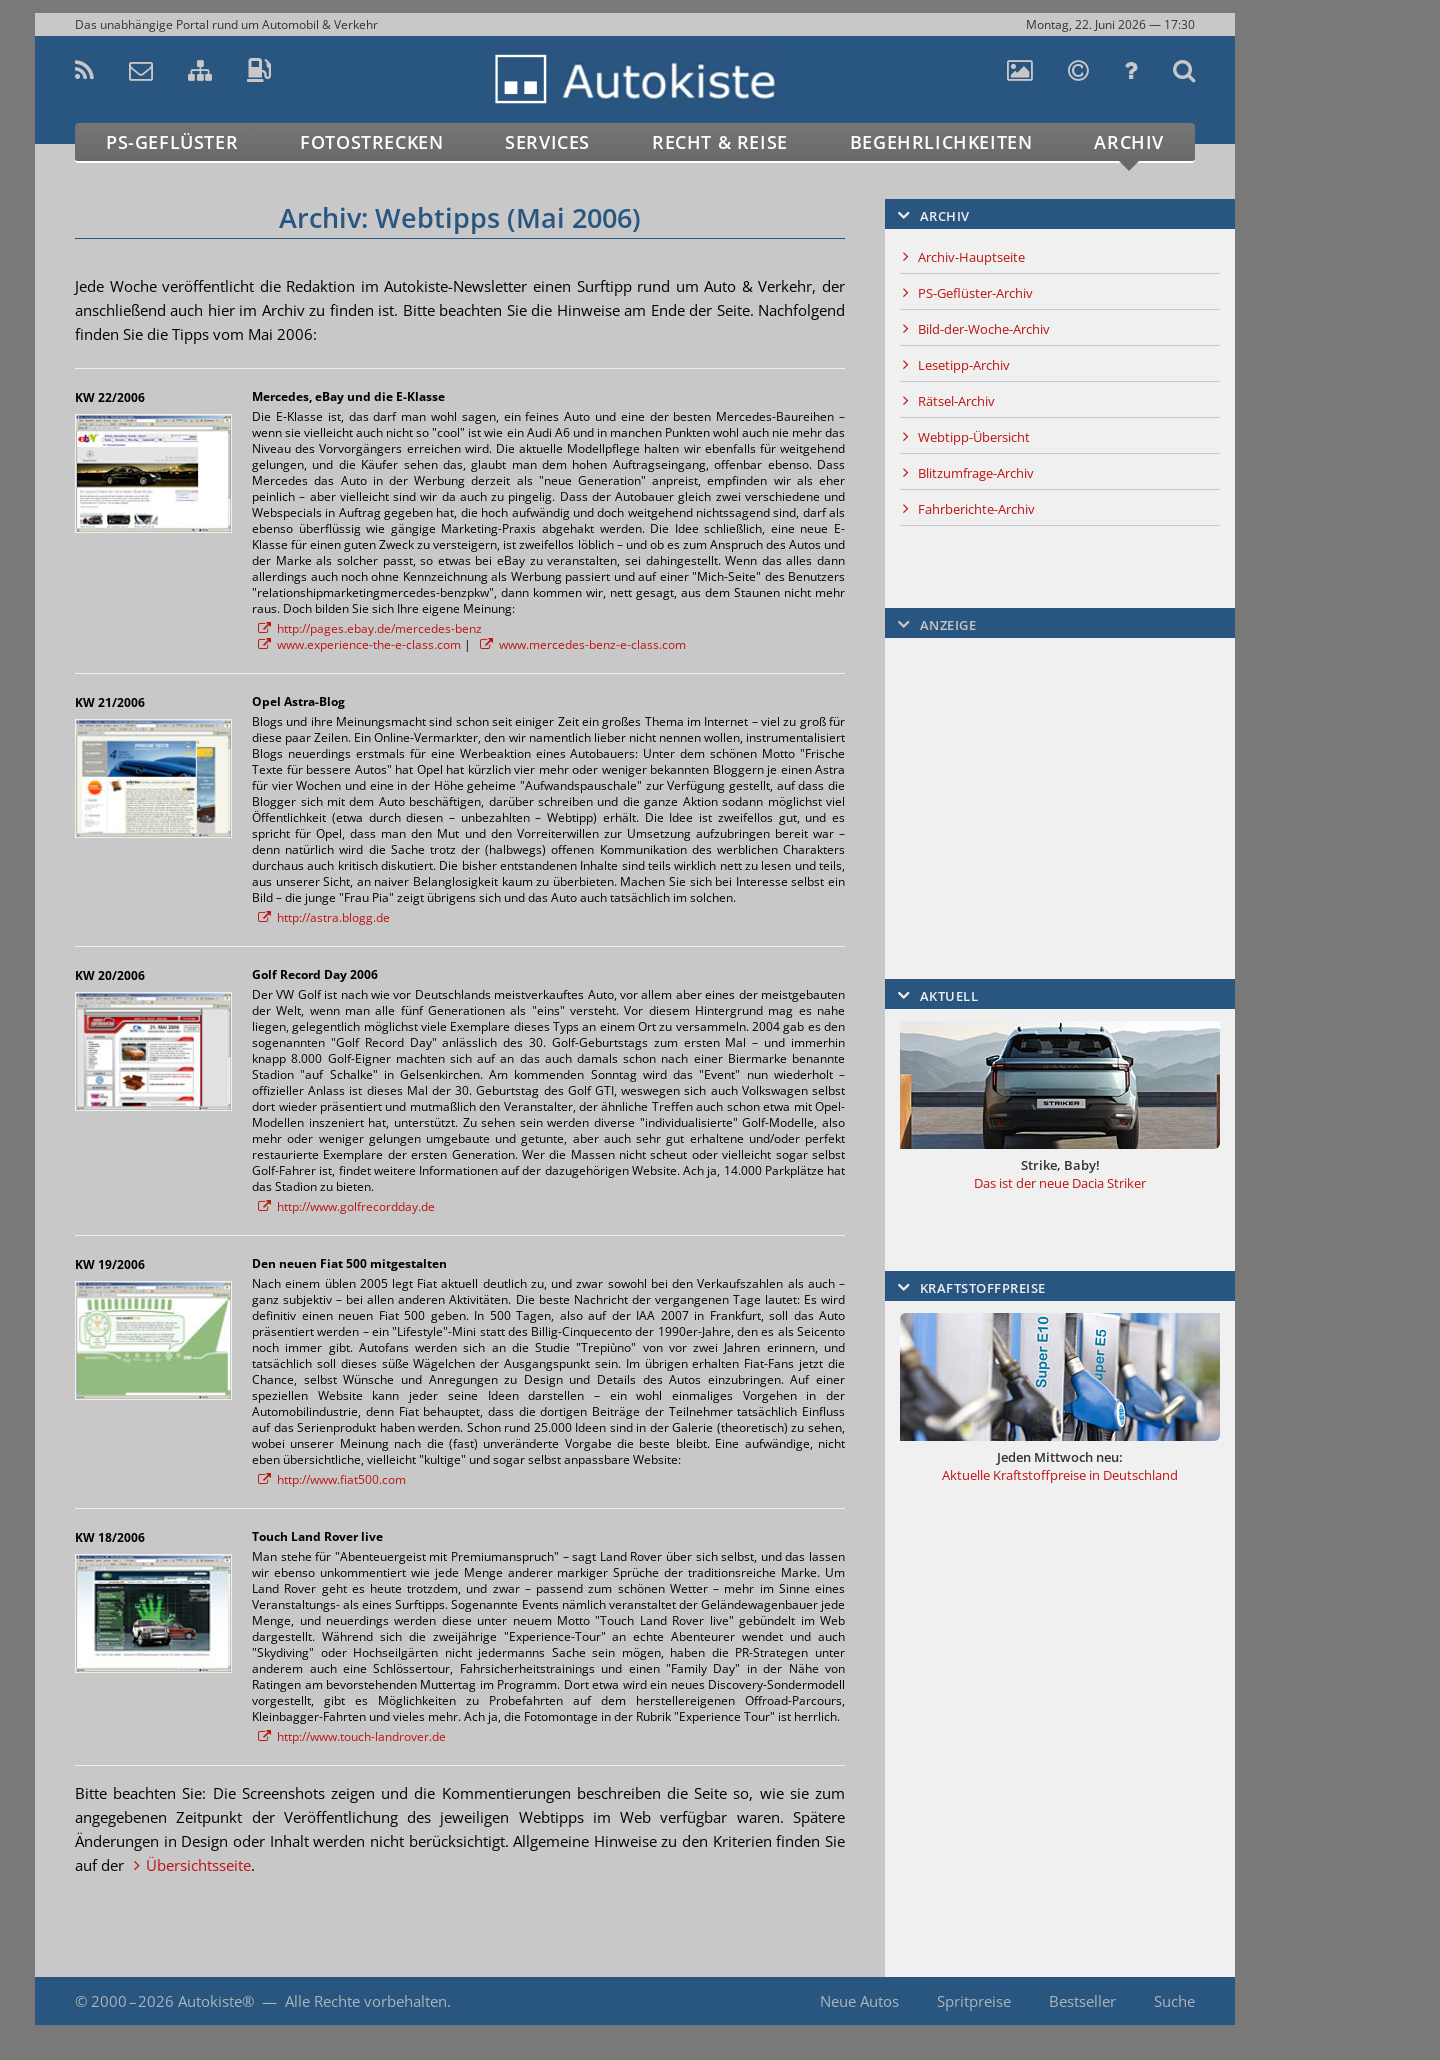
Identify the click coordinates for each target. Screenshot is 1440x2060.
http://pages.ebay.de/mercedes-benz (379, 628)
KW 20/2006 (110, 975)
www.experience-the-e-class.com (369, 644)
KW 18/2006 (110, 1537)
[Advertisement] (1325, 456)
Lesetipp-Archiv (964, 365)
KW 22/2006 (110, 397)
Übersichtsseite (198, 1865)
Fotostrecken (371, 142)
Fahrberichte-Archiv (976, 509)
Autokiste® (216, 2001)
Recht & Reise (720, 142)
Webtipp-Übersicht (974, 437)
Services (547, 142)
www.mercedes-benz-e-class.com (592, 644)
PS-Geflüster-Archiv (975, 293)
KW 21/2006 (110, 702)
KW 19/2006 (110, 1264)
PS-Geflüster (172, 142)
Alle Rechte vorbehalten (366, 2001)
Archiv (1129, 142)
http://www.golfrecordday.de (356, 1206)
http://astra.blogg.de (333, 917)
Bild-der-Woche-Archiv (984, 329)
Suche (1174, 2001)
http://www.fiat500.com (341, 1479)
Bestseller (1082, 2001)
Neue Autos (859, 2001)
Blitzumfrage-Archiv (976, 473)
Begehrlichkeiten (941, 142)
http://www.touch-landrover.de (361, 1736)
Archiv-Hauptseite (971, 257)
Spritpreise (974, 2001)
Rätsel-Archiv (956, 401)
